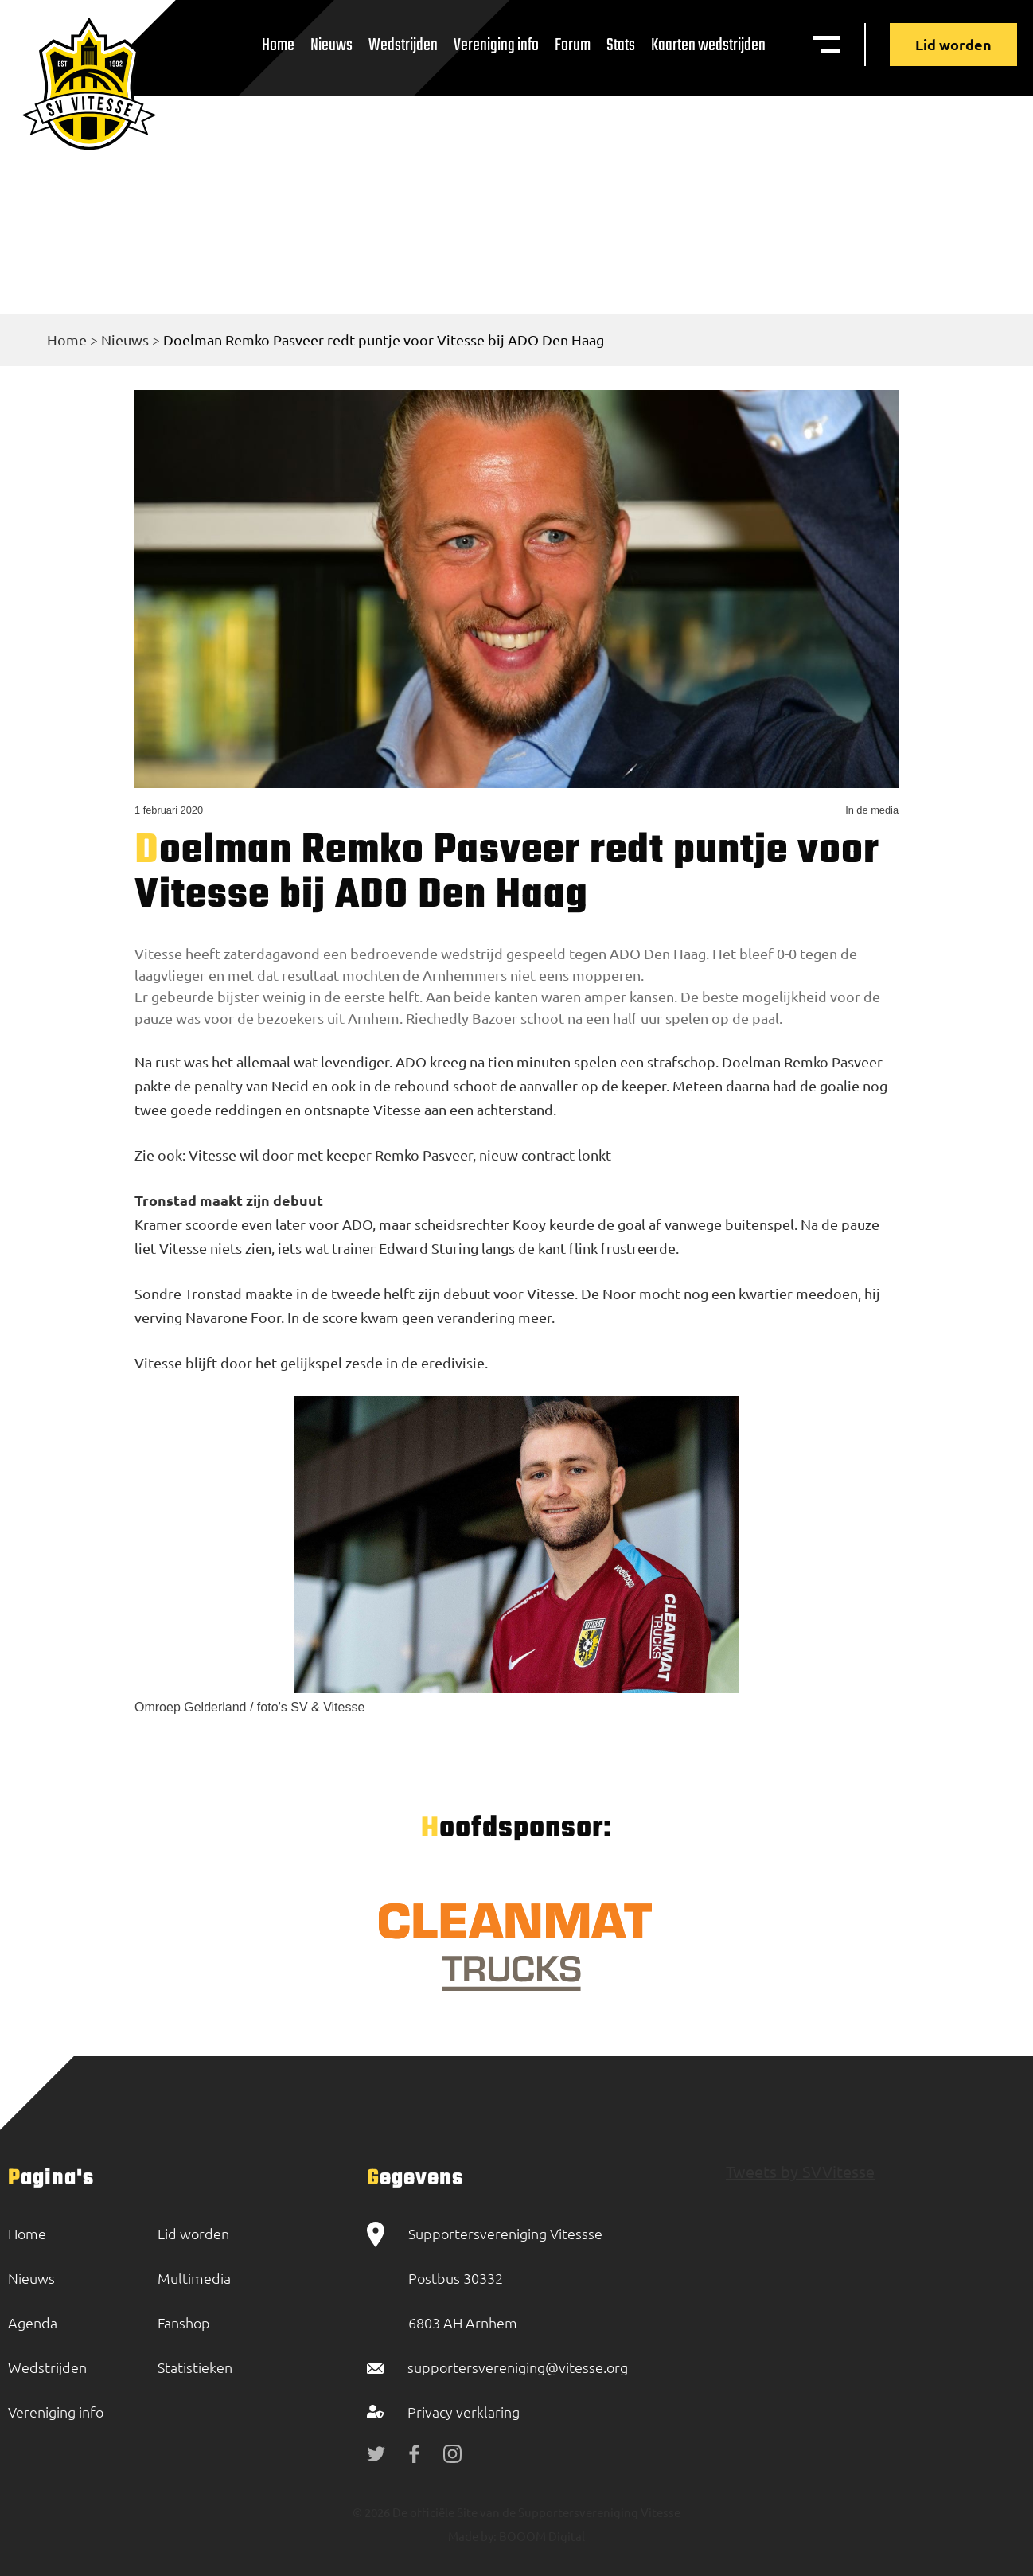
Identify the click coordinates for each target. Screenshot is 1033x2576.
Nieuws (331, 45)
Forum (573, 45)
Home (278, 45)
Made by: (472, 2535)
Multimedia (194, 2278)
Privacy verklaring (463, 2411)
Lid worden (953, 44)
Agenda (32, 2322)
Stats (620, 45)
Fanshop (184, 2322)
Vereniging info (496, 45)
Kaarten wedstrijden (708, 45)
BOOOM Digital (541, 2535)
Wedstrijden (403, 45)
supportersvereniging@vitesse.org (517, 2367)
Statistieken (195, 2367)
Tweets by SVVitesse (800, 2171)
